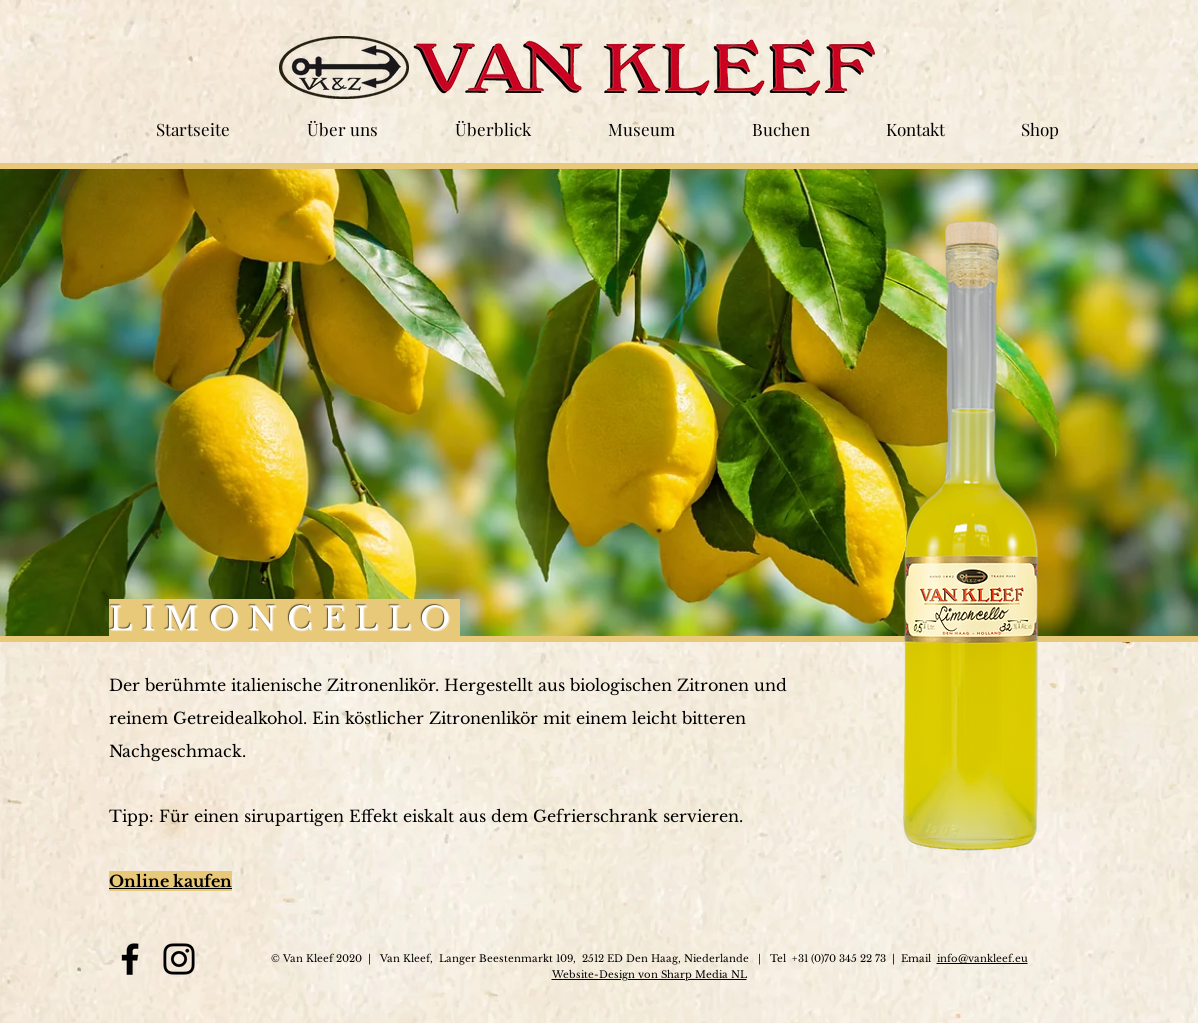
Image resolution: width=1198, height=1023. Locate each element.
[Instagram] (179, 959)
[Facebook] (130, 959)
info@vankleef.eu (982, 958)
